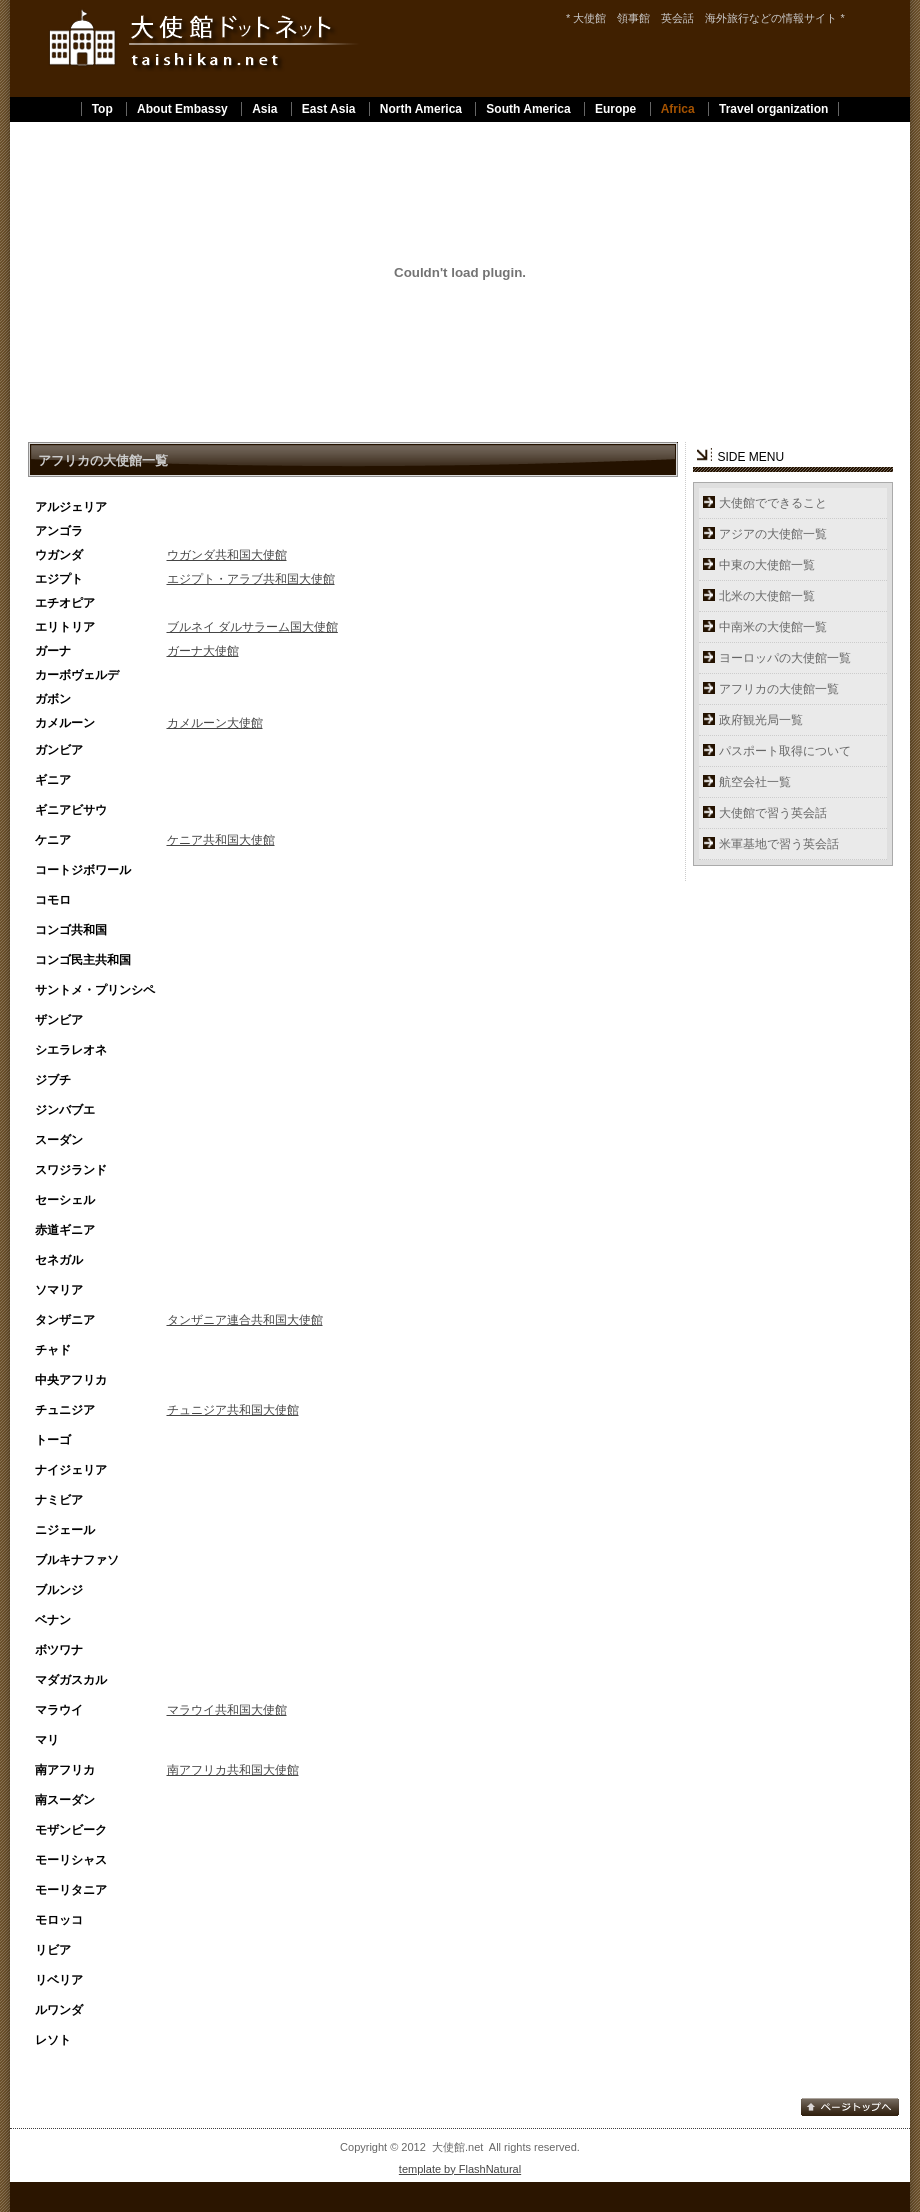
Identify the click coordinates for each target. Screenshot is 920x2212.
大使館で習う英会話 (773, 813)
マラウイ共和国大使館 (227, 1710)
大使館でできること (773, 503)
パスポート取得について (785, 751)
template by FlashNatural (460, 2169)
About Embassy (182, 109)
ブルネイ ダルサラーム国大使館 (252, 627)
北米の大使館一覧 (767, 596)
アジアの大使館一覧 (773, 534)
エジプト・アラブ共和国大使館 (251, 579)
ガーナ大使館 (203, 651)
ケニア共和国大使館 (221, 840)
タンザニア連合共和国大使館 (245, 1320)
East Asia (329, 109)
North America (421, 109)
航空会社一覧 (755, 782)
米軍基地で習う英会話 (779, 844)
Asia (264, 109)
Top (102, 109)
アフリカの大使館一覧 (779, 689)
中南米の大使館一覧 (773, 627)
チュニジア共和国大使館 (233, 1410)
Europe (615, 109)
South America (528, 109)
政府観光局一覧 (761, 720)
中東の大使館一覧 (767, 565)
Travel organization (773, 109)
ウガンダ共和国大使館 (227, 555)
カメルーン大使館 (215, 723)
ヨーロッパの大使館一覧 (785, 658)
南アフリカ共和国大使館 (233, 1770)
